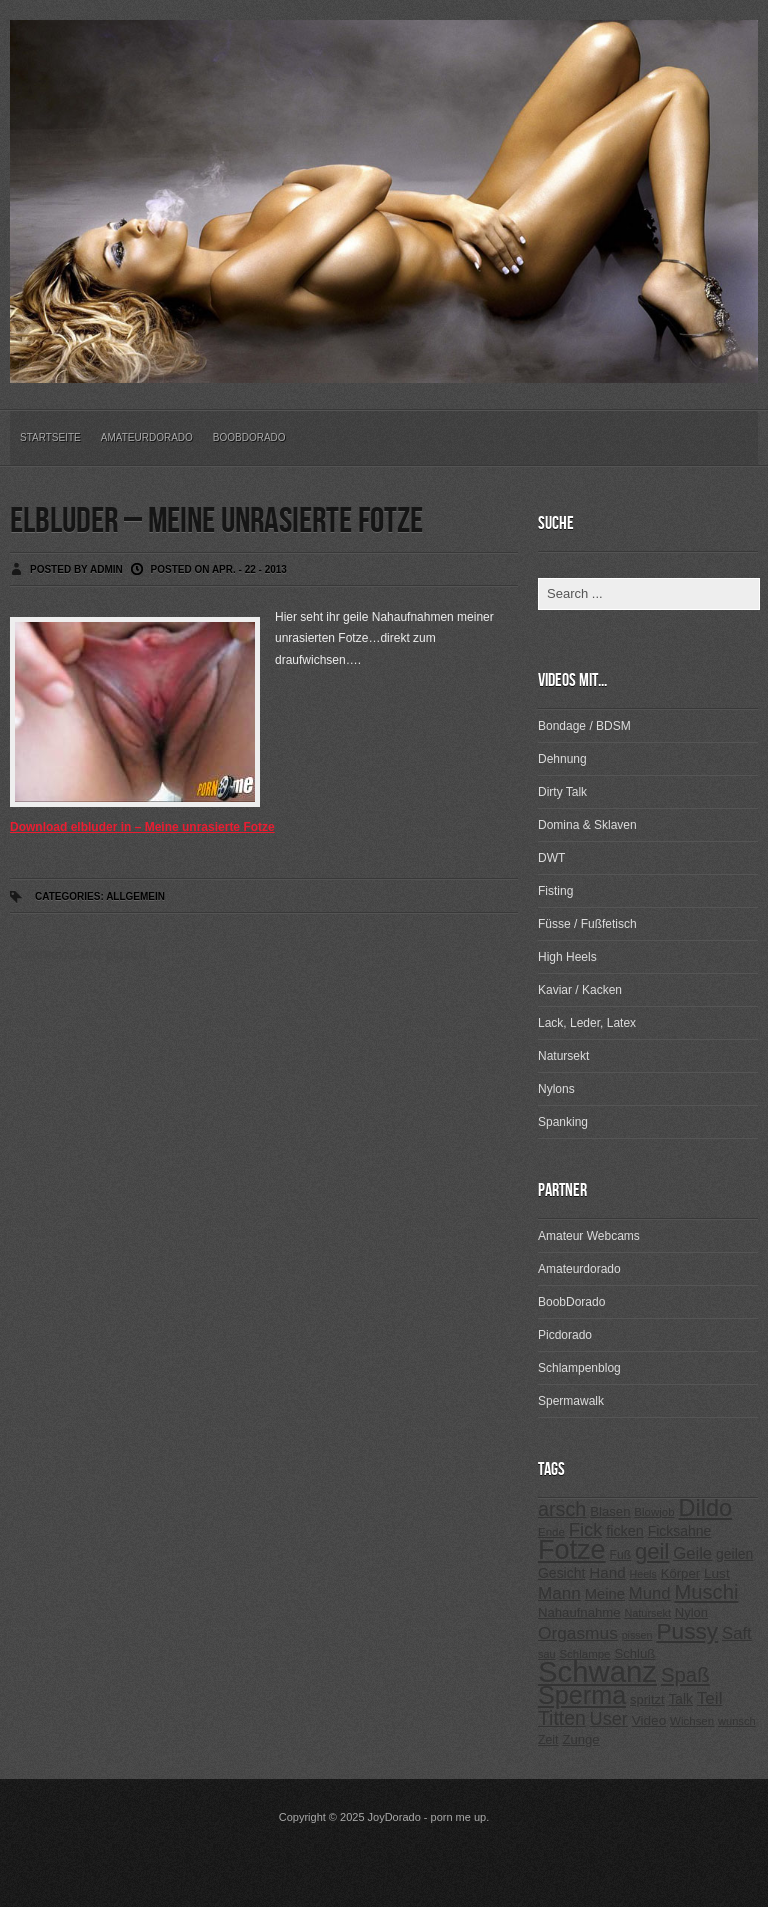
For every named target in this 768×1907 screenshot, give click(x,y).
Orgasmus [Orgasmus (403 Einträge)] (578, 1633)
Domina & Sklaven (587, 825)
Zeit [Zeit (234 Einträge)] (548, 1740)
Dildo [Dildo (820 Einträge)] (705, 1508)
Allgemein (135, 896)
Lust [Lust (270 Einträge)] (717, 1573)
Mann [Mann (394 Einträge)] (559, 1593)
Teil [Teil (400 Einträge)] (710, 1698)
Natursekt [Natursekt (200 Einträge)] (647, 1613)
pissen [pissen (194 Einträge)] (637, 1635)
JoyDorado (394, 1817)
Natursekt (563, 1056)
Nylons (556, 1089)
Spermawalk (571, 1401)
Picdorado (565, 1335)
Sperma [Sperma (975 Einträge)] (582, 1695)
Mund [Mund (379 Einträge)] (650, 1593)
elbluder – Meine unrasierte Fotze (216, 521)
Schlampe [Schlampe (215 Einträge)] (584, 1654)
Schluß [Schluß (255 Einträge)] (634, 1653)
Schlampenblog (579, 1368)
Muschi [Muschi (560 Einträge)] (706, 1592)
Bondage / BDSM (584, 726)
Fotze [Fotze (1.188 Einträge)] (572, 1550)
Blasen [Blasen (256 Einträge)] (610, 1511)
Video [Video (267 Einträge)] (649, 1720)
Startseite (50, 437)
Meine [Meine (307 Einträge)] (605, 1594)
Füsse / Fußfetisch (587, 924)
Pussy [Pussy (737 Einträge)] (687, 1631)
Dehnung (562, 759)
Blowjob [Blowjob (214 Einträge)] (654, 1512)
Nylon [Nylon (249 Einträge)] (691, 1612)
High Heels (567, 957)
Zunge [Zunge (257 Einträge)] (580, 1739)
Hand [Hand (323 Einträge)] (607, 1572)
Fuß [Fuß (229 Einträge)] (621, 1555)
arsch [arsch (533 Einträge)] (562, 1509)
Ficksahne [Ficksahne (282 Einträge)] (680, 1531)
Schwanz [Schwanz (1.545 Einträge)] (597, 1671)
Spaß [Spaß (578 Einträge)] (685, 1675)
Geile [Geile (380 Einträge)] (692, 1553)
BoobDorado (249, 437)
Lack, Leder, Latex (587, 1023)
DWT (551, 858)
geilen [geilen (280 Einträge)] (734, 1554)
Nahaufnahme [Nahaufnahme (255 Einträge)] (579, 1612)
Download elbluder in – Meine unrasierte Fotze (142, 827)
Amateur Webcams (589, 1236)
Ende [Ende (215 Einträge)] (551, 1532)
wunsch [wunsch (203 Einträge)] (737, 1721)
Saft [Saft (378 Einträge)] (737, 1633)
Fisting (555, 891)
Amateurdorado (147, 437)
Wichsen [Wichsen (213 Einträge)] (692, 1721)
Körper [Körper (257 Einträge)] (680, 1573)
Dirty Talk (562, 792)
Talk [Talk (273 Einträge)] (680, 1699)
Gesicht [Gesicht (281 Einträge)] (561, 1573)
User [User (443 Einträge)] (609, 1719)
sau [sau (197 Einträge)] (547, 1654)
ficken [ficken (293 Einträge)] (625, 1531)
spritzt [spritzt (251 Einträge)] (647, 1699)
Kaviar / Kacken (580, 990)
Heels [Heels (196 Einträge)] (643, 1574)
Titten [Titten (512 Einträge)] (562, 1718)
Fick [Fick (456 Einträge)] (586, 1529)
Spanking (563, 1122)
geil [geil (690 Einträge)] (652, 1551)
